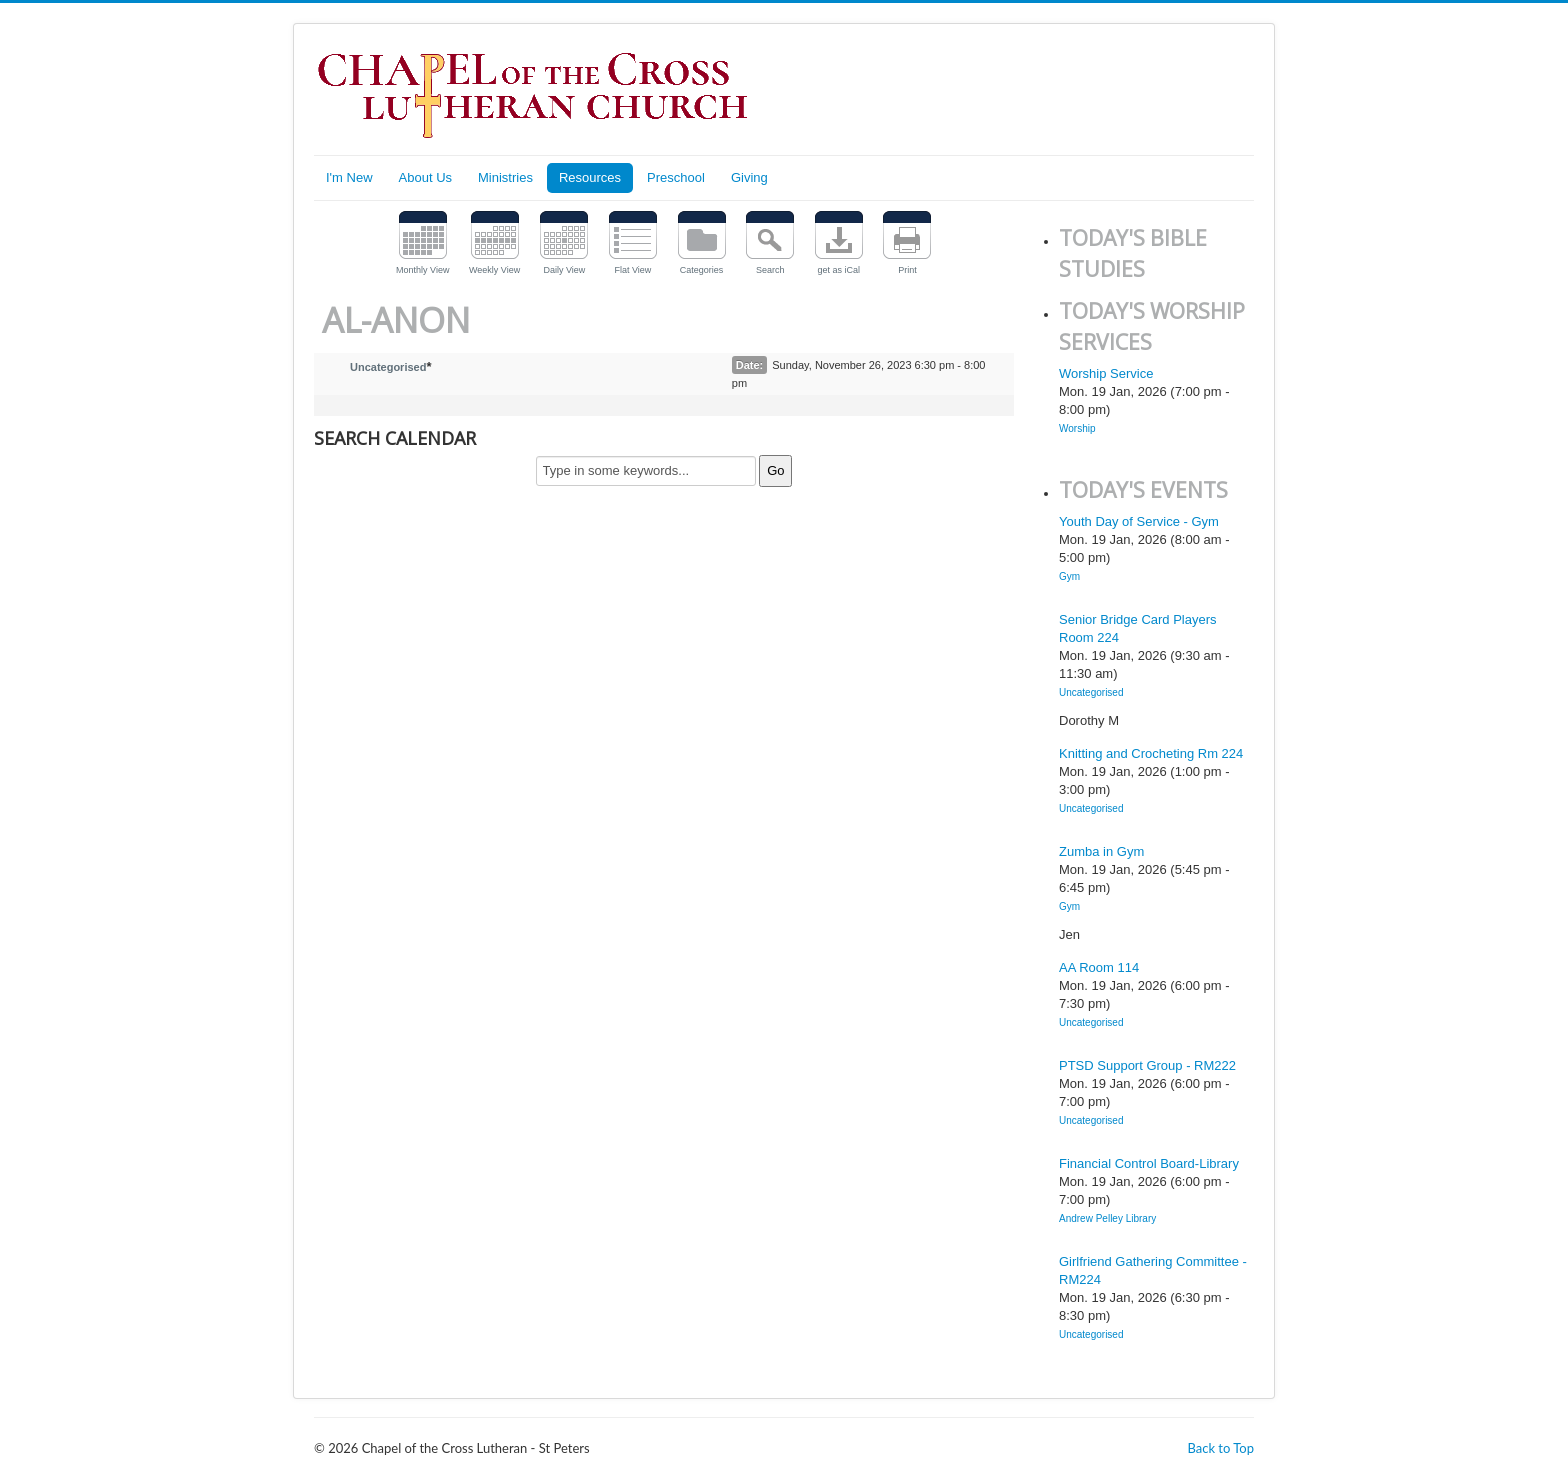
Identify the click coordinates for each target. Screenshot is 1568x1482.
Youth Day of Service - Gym (1139, 521)
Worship (1077, 428)
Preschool (676, 177)
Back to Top (1220, 1448)
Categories (702, 270)
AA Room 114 (1099, 967)
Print (907, 270)
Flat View (633, 270)
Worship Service (1106, 373)
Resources (590, 177)
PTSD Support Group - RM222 (1147, 1065)
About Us (425, 177)
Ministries (505, 177)
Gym (1069, 576)
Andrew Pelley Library (1107, 1218)
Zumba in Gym (1101, 851)
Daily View (564, 270)
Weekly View (494, 270)
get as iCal (839, 270)
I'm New (349, 177)
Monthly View (422, 270)
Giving (749, 177)
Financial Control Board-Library (1149, 1163)
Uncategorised (388, 367)
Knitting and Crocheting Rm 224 (1151, 753)
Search (770, 270)
